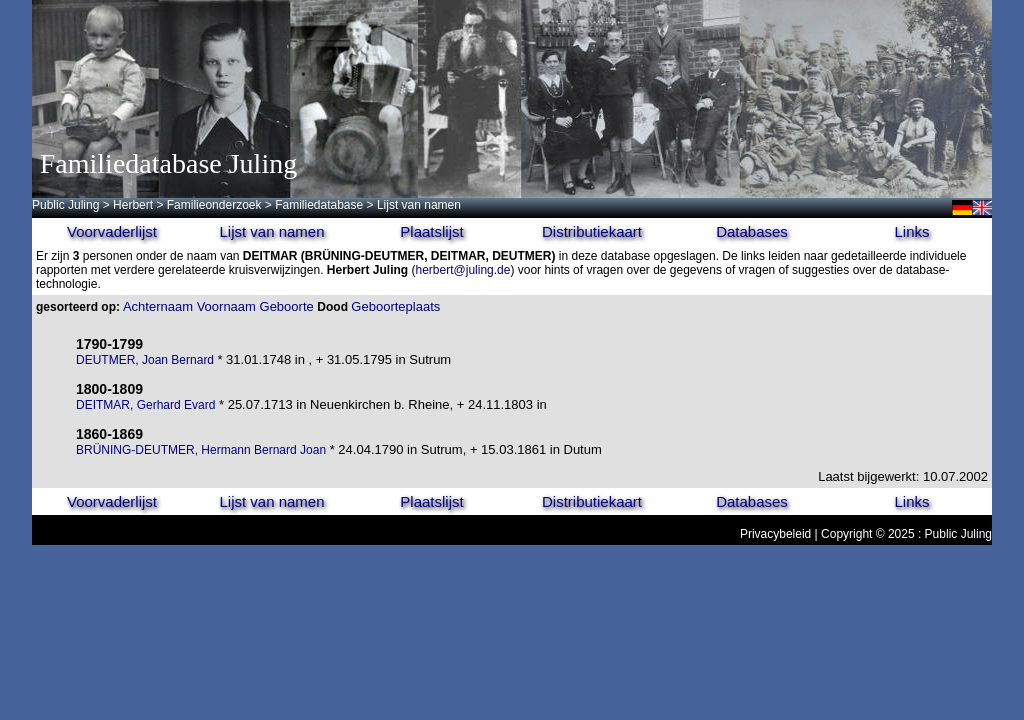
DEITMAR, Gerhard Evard (145, 405)
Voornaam (226, 306)
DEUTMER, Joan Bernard (146, 360)
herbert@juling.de (463, 270)
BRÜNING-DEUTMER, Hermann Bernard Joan (201, 450)
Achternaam (158, 306)
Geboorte (287, 306)
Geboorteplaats (395, 306)
